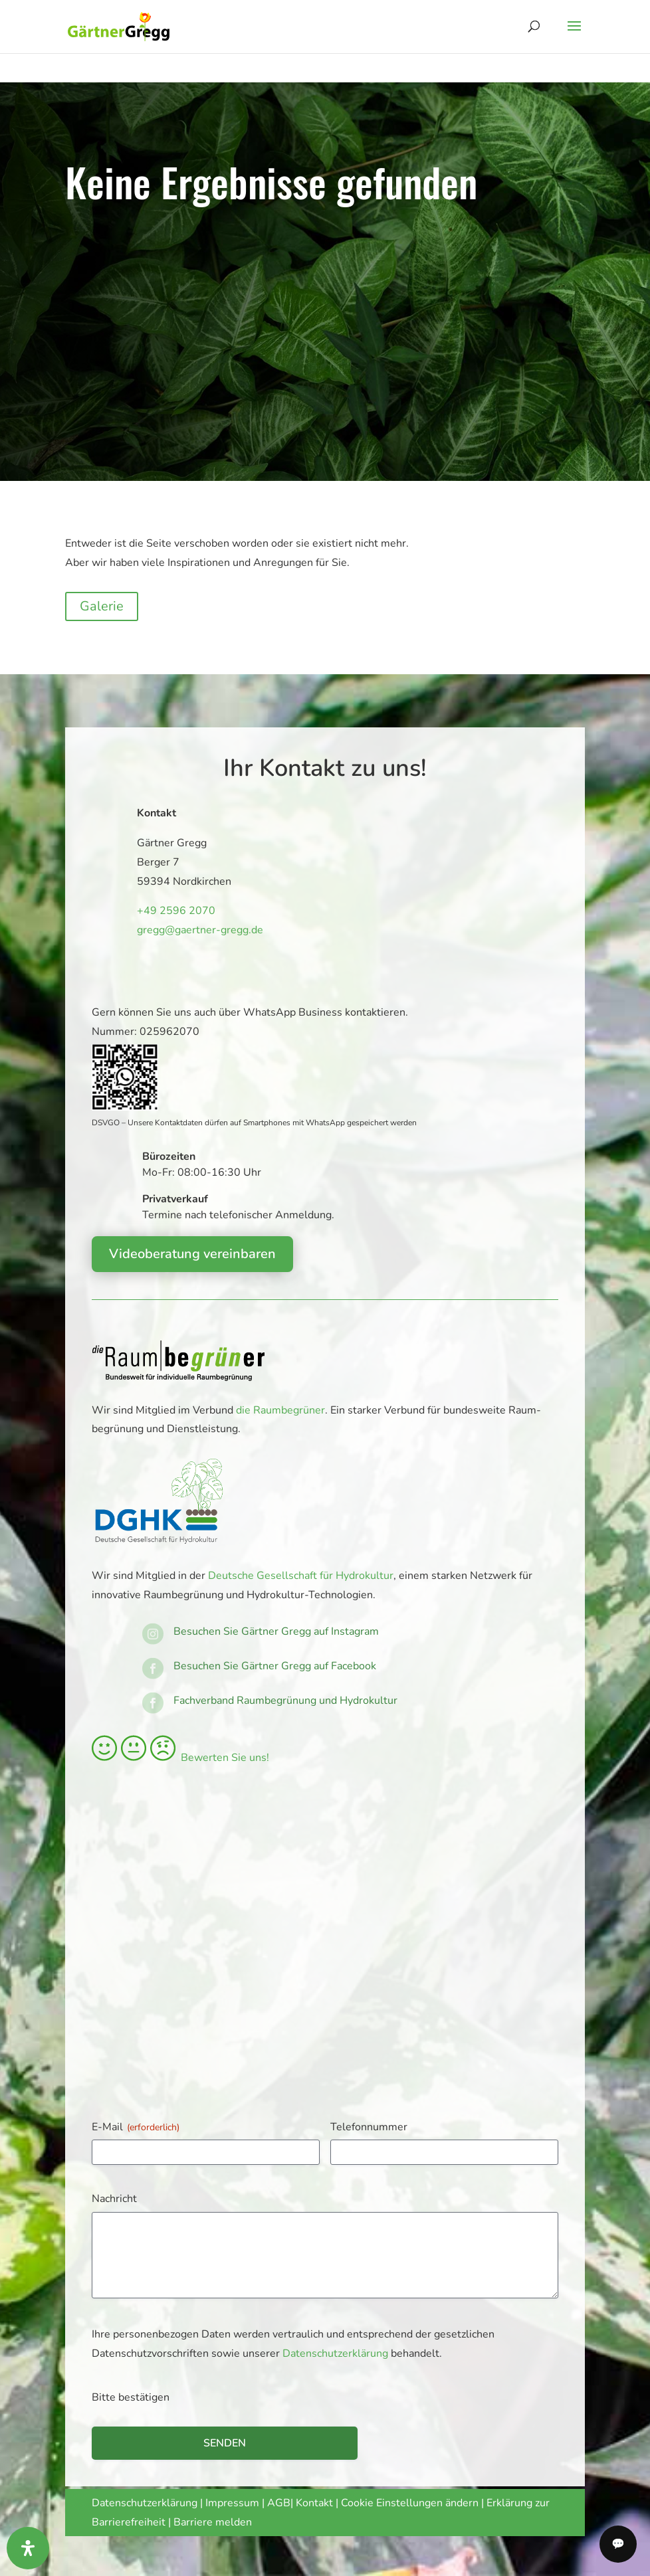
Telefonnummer (368, 2127)
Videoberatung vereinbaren (192, 1254)
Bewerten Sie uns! (180, 1757)
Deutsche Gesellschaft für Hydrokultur (300, 1575)
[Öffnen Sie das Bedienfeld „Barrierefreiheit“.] (28, 2548)
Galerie (102, 606)
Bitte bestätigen (130, 2397)
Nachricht (114, 2198)
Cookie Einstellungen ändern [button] (410, 2503)
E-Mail (135, 2127)
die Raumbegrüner (280, 1410)
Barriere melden (212, 2522)
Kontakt (316, 2503)
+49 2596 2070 (171, 910)
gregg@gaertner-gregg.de (193, 929)
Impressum (232, 2503)
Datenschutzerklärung (335, 2353)
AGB (278, 2503)
